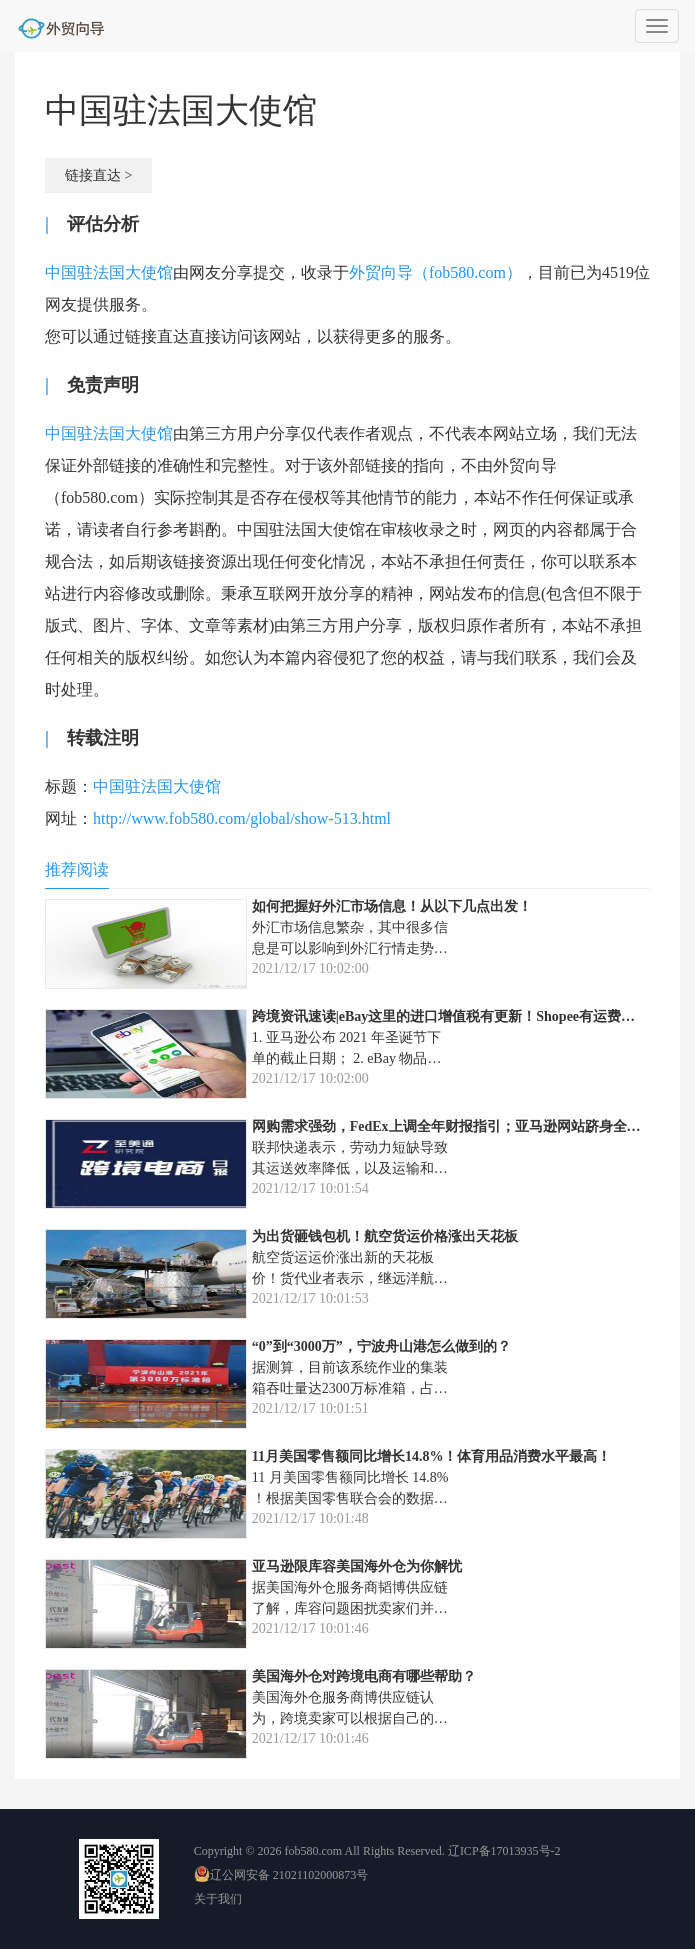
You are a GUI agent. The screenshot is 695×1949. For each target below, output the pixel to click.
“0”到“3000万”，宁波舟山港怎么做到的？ (381, 1346)
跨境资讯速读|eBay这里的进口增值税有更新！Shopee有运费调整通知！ (471, 1016)
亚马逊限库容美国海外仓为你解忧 (357, 1566)
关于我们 (218, 1899)
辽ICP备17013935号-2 (504, 1851)
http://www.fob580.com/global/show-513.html (242, 818)
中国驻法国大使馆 (109, 272)
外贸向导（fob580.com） (435, 272)
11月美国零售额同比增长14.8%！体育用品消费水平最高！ (432, 1456)
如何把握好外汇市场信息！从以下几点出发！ (392, 906)
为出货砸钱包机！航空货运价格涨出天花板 (385, 1236)
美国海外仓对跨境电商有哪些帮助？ (364, 1676)
